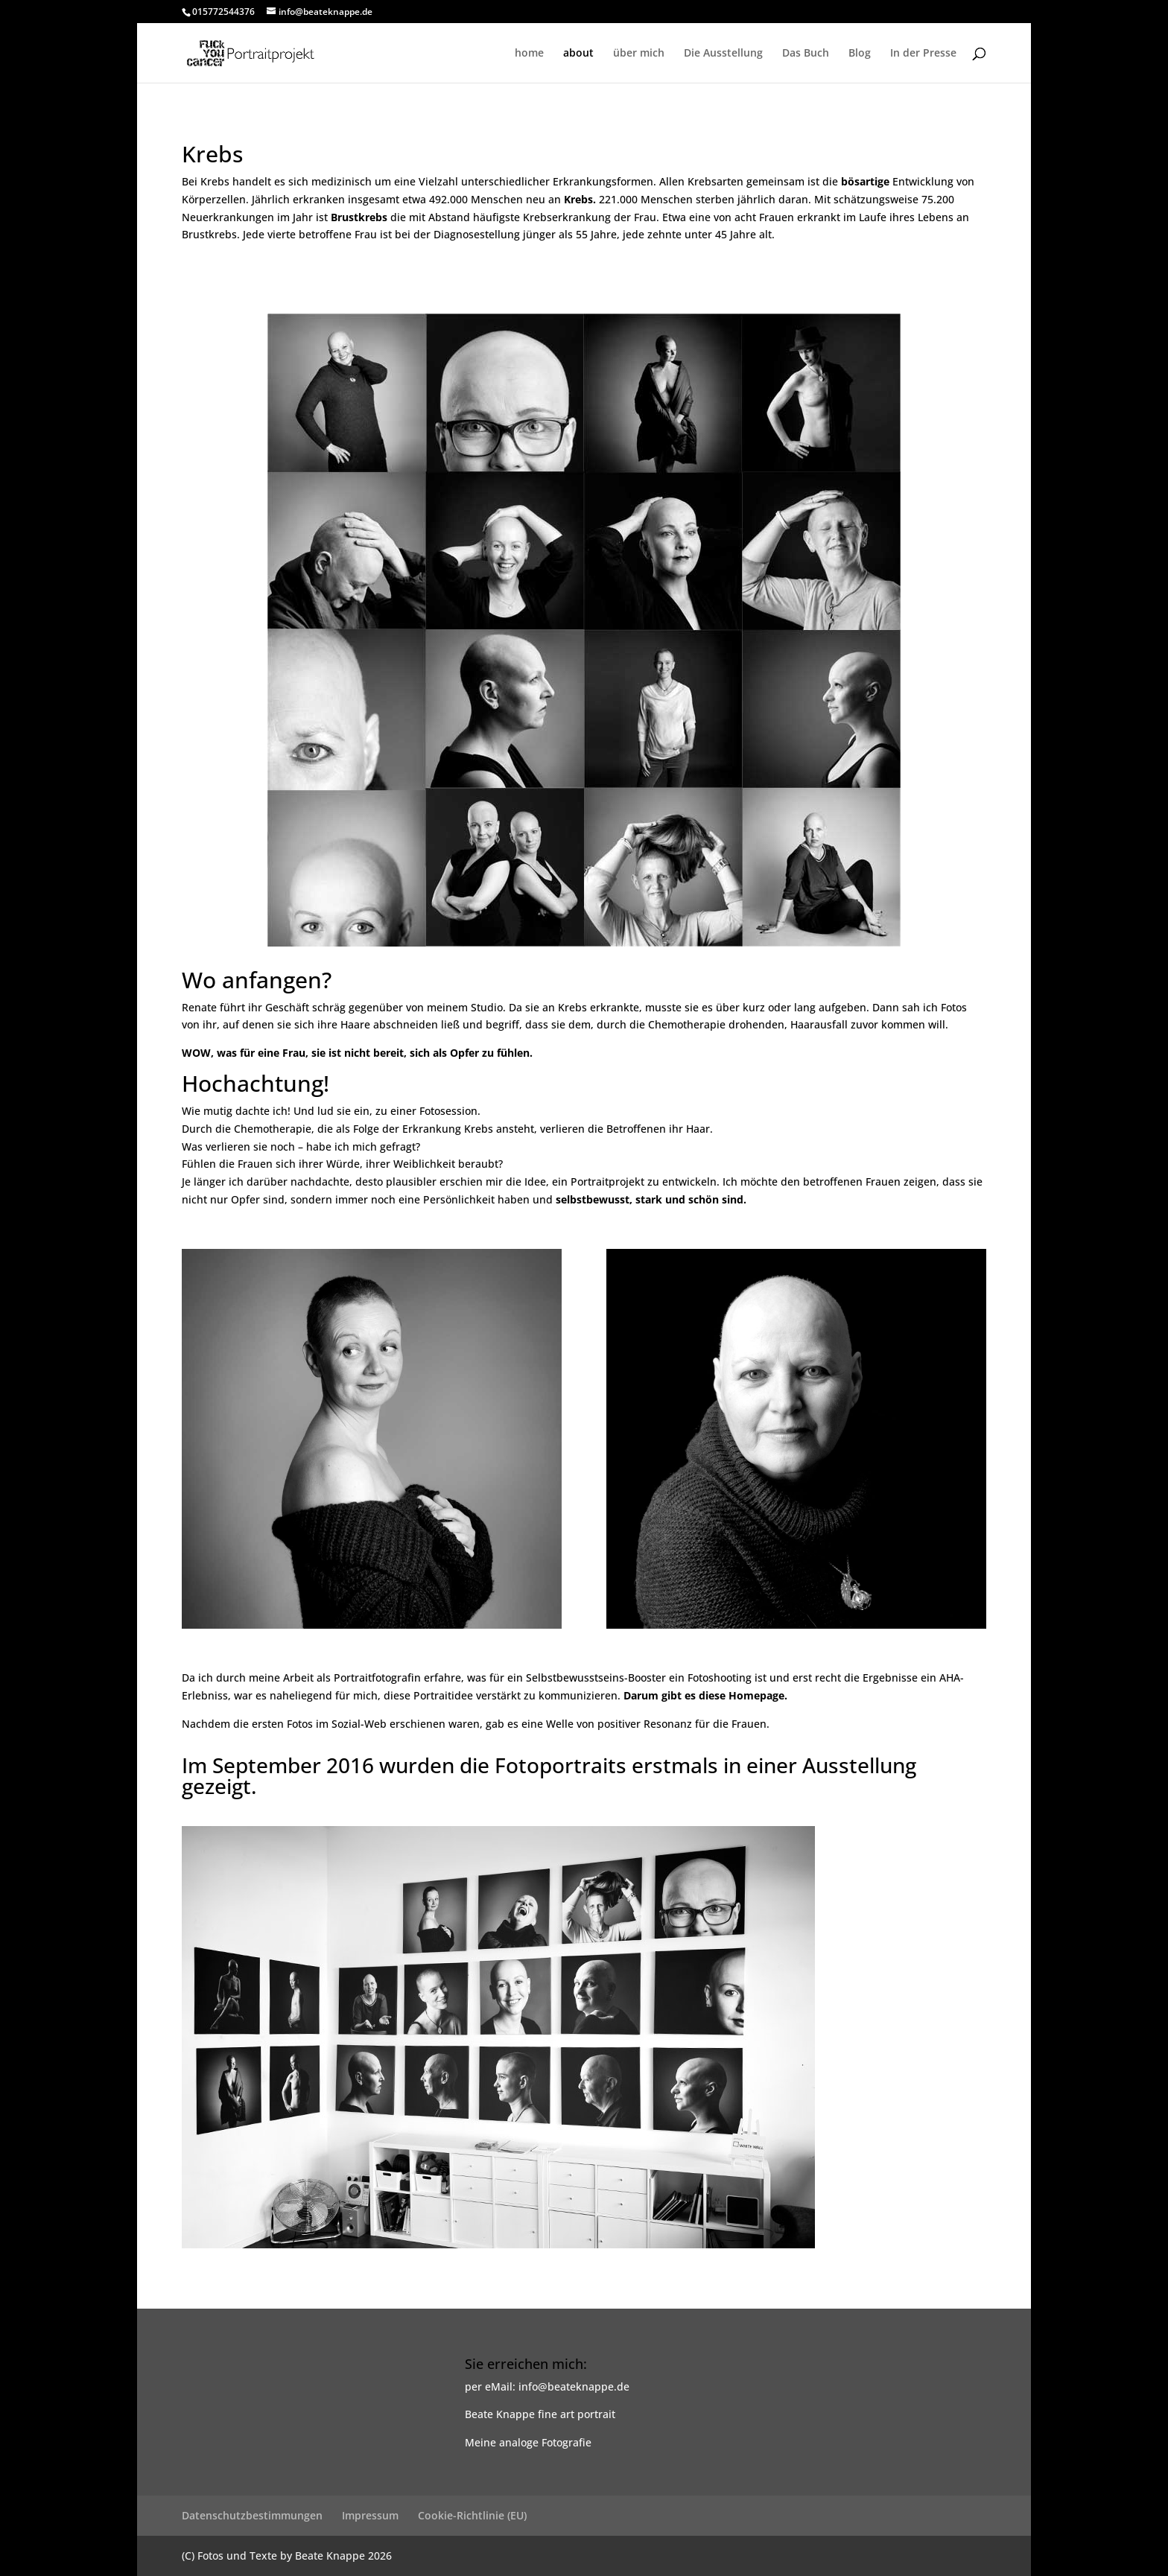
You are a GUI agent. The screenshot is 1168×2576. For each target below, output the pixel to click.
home (529, 54)
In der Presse (923, 54)
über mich (638, 54)
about (578, 54)
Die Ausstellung (723, 54)
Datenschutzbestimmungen (252, 2515)
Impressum (370, 2515)
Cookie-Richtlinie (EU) (472, 2515)
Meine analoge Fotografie (528, 2442)
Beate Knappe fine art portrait (540, 2414)
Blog (859, 54)
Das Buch (805, 54)
